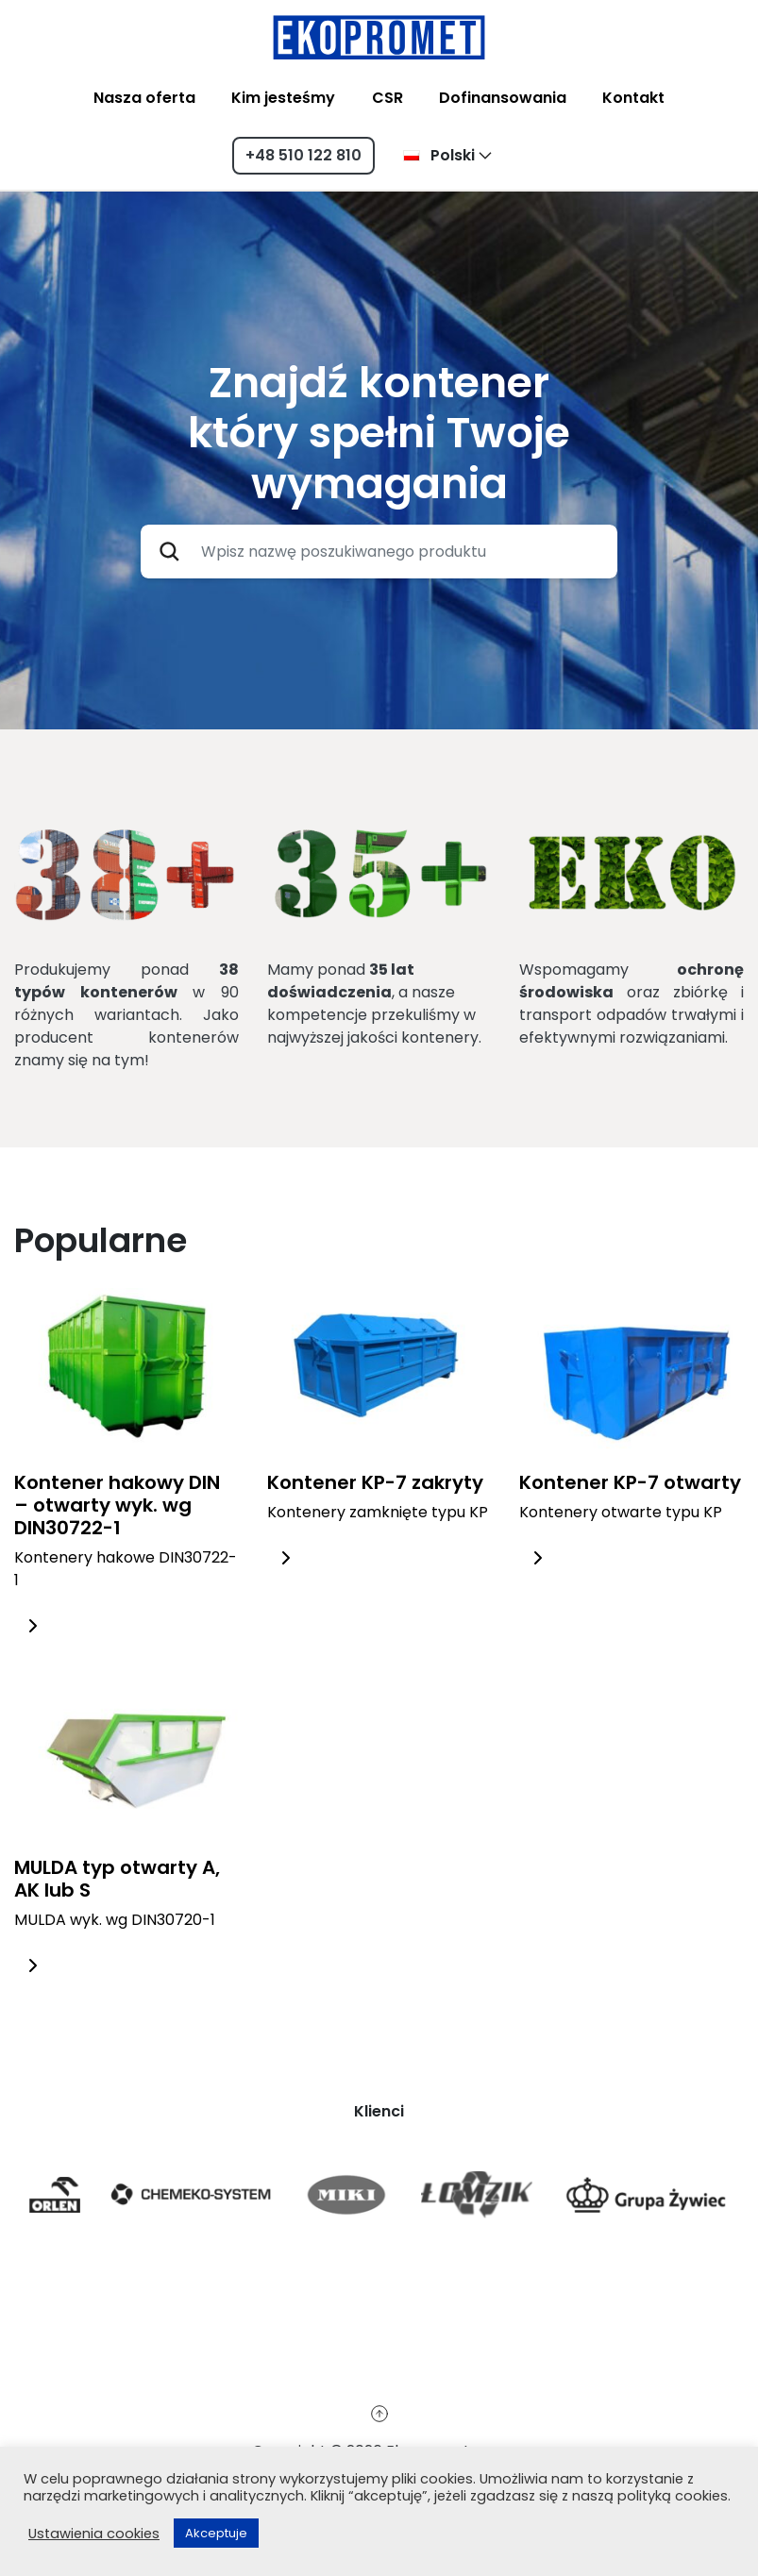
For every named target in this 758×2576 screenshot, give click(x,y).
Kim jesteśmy (283, 98)
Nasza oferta (144, 98)
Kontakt (633, 98)
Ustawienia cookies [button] (94, 2533)
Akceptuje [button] (216, 2533)
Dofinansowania (502, 98)
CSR (387, 98)
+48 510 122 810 (303, 155)
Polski (439, 155)
